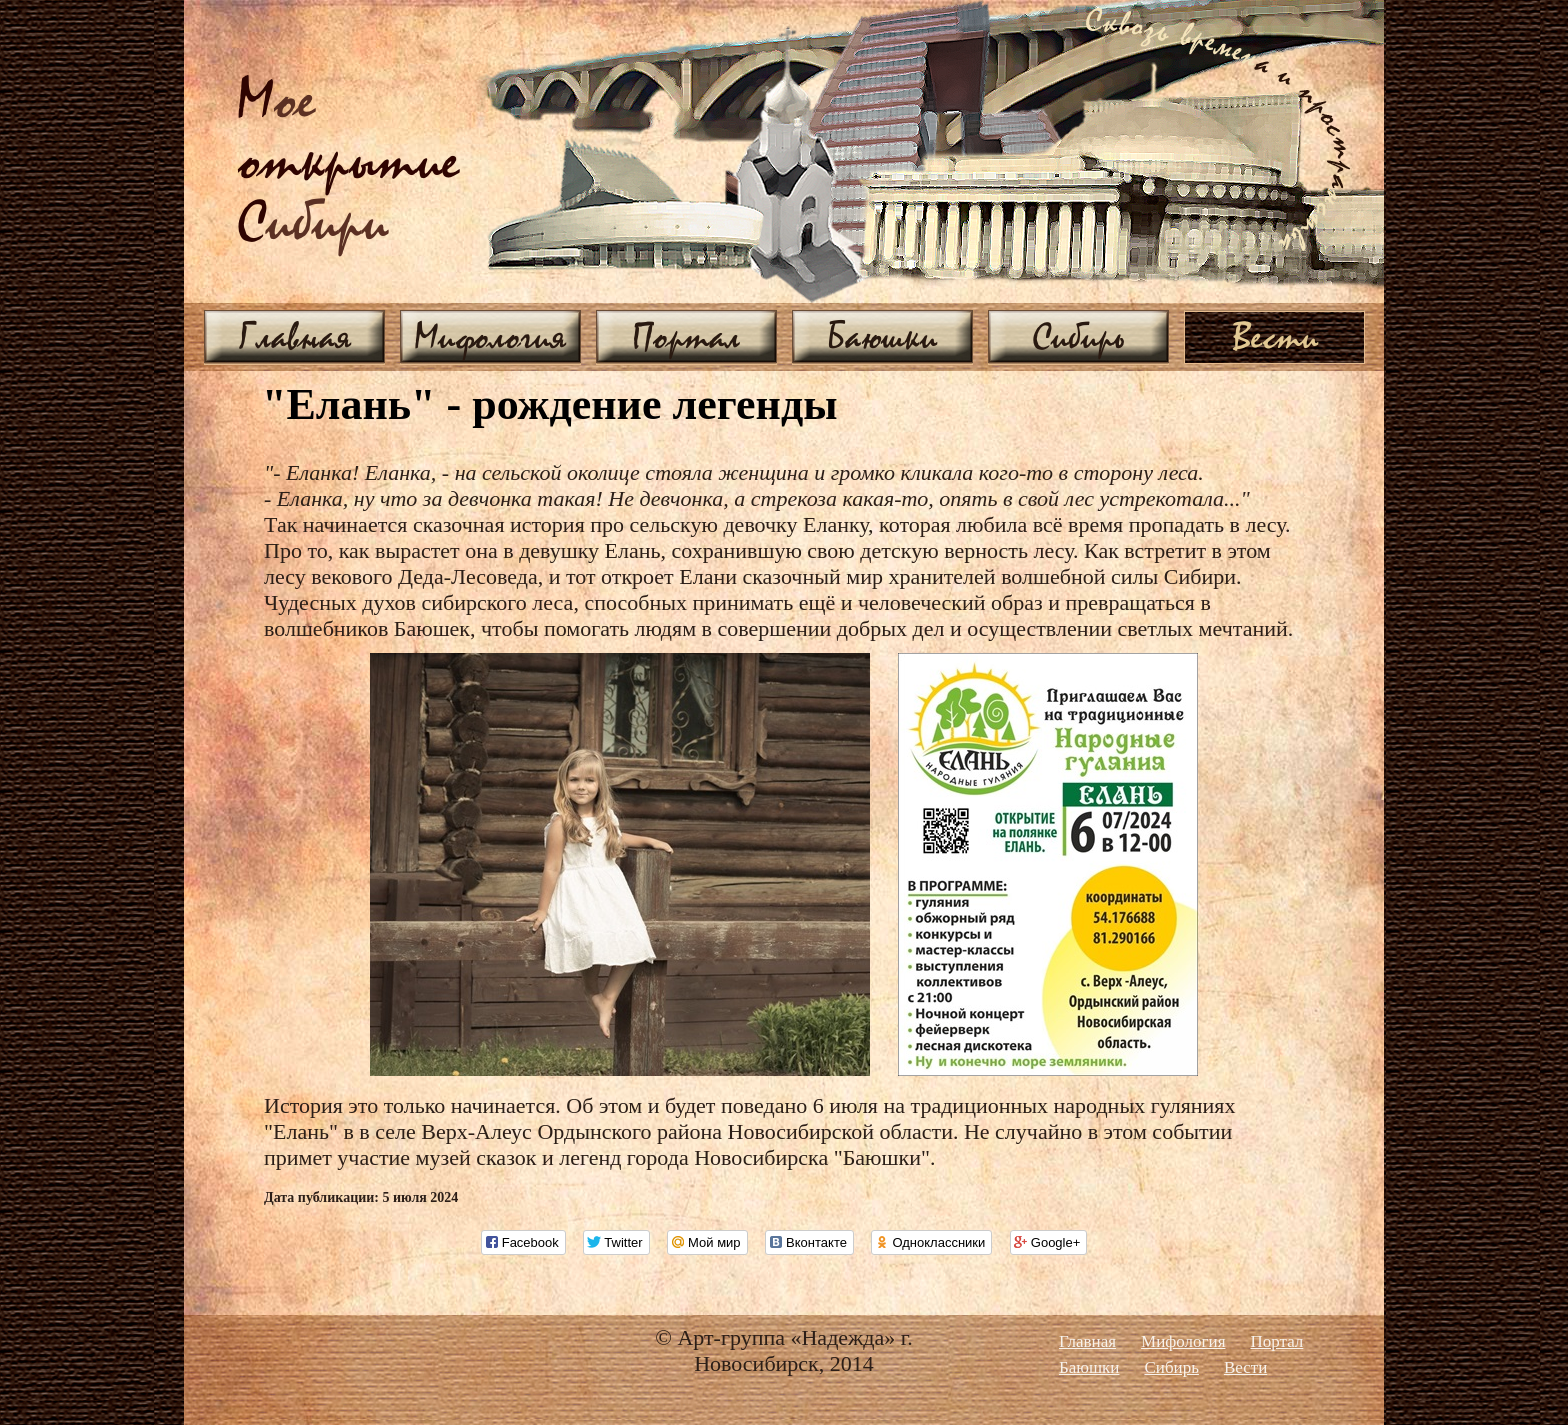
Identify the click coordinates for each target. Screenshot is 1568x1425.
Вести (1275, 336)
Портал (686, 336)
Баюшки (882, 336)
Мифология (490, 336)
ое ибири (349, 163)
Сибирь (1078, 336)
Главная (295, 336)
